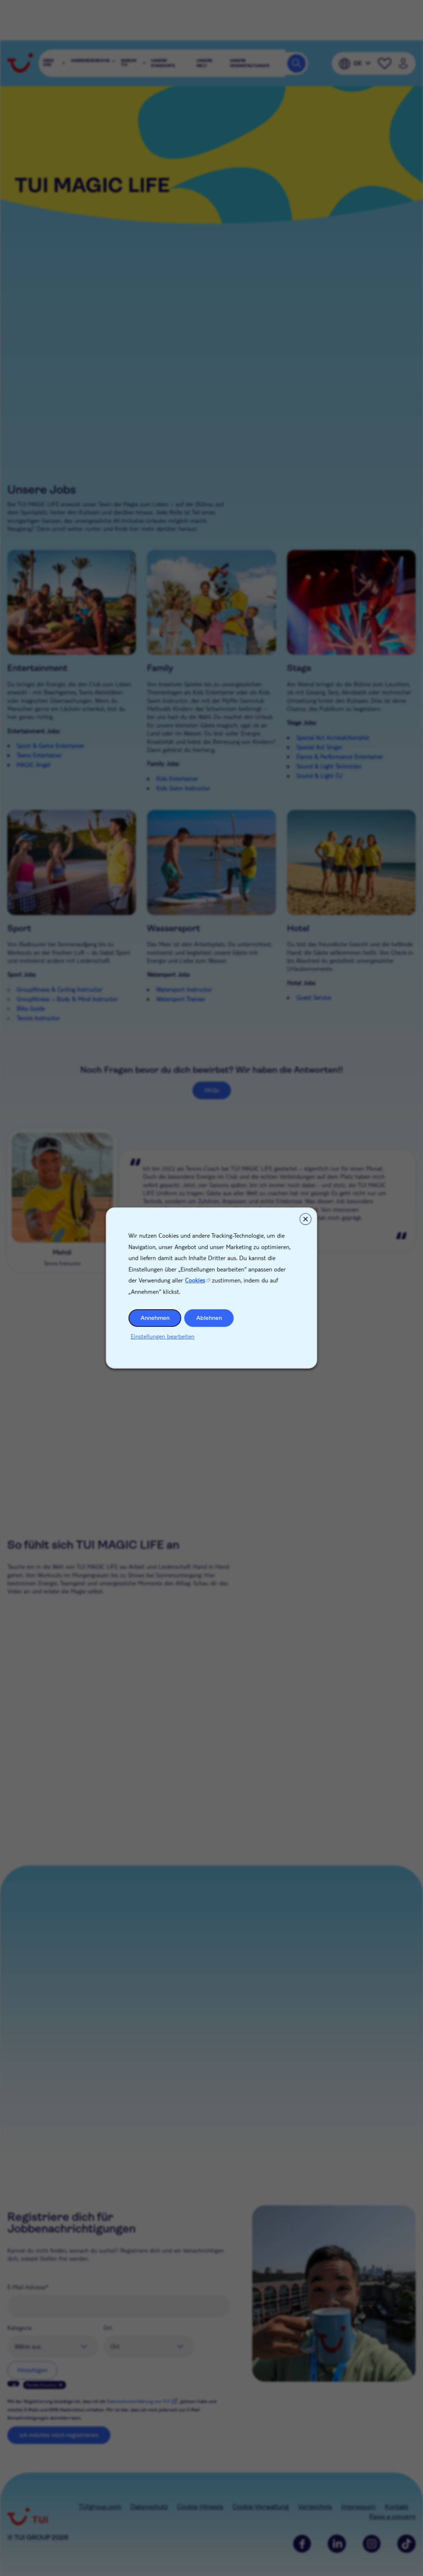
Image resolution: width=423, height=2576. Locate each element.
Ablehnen (209, 1317)
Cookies (195, 1280)
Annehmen (155, 1317)
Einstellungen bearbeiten (163, 1336)
